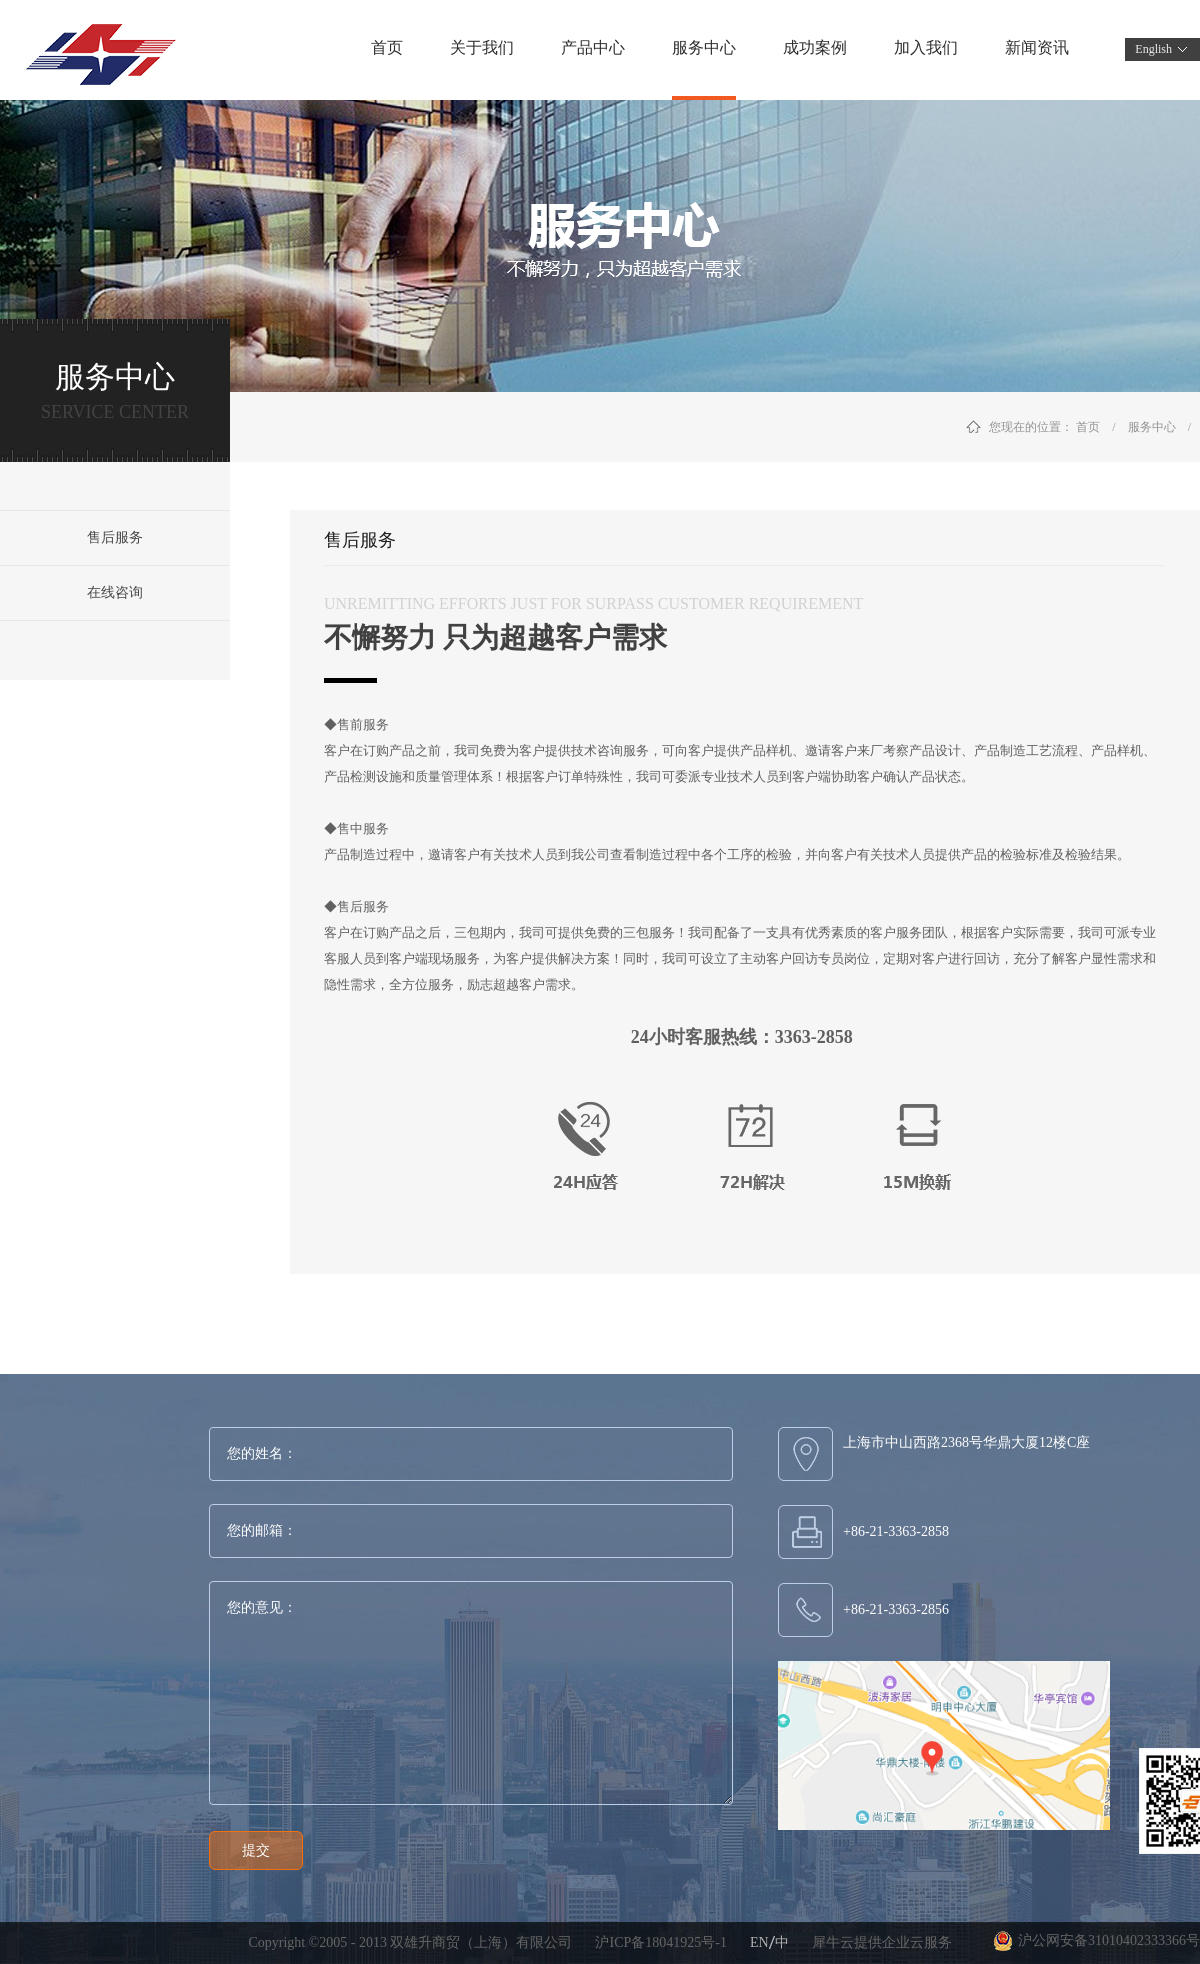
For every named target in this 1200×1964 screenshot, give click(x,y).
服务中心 (1152, 427)
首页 (387, 47)
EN (759, 1942)
